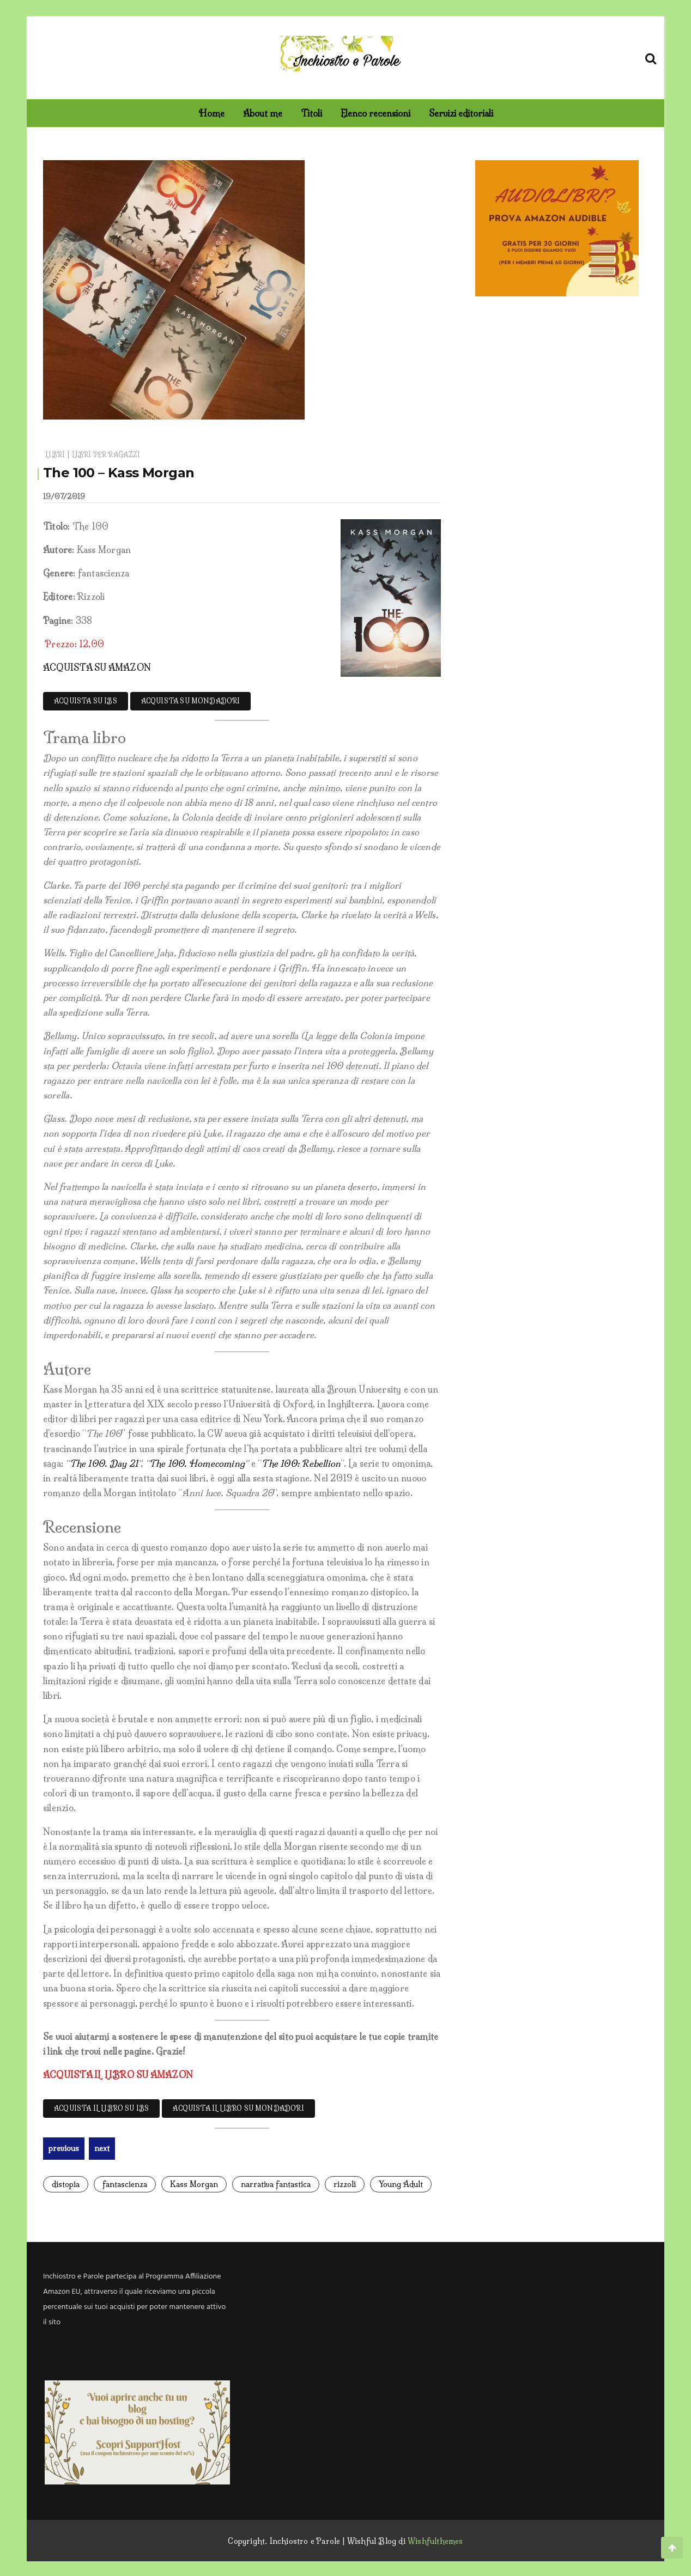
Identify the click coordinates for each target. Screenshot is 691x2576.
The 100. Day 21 (104, 1462)
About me (262, 113)
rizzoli (345, 2183)
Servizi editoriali (461, 113)
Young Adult (401, 2183)
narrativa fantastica (276, 2183)
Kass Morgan (194, 2183)
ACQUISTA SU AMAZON (97, 667)
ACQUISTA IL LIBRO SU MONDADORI (238, 2108)
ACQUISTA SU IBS (85, 701)
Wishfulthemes (435, 2539)
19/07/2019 (64, 496)
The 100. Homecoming (197, 1462)
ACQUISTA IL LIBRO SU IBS (101, 2108)
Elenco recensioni (375, 113)
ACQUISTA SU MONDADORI (190, 701)
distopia (66, 2183)
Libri (55, 455)
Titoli (311, 113)
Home (211, 113)
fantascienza (124, 2183)
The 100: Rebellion (301, 1462)
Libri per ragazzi (106, 455)
